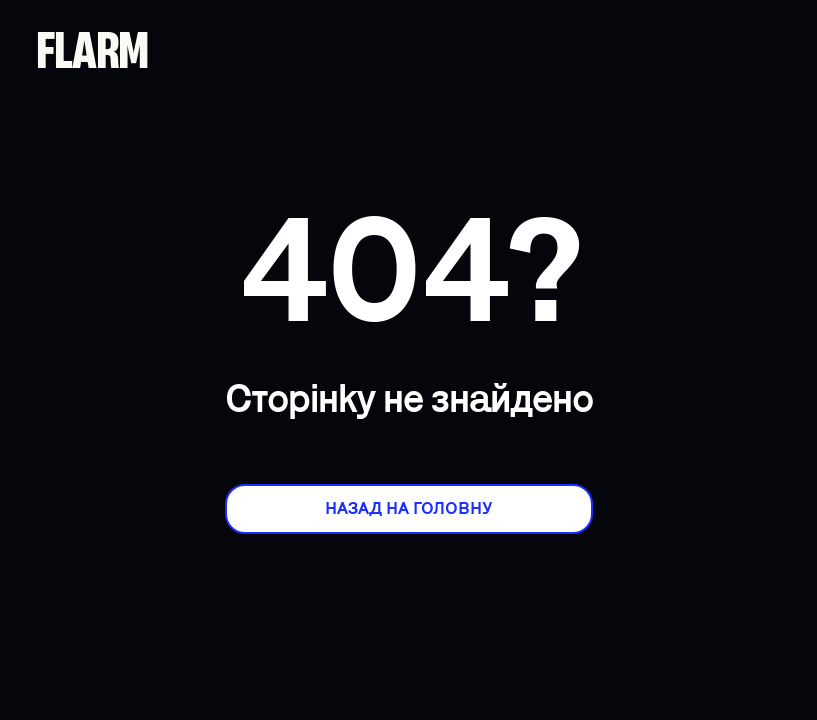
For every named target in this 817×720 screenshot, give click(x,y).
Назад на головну (408, 508)
